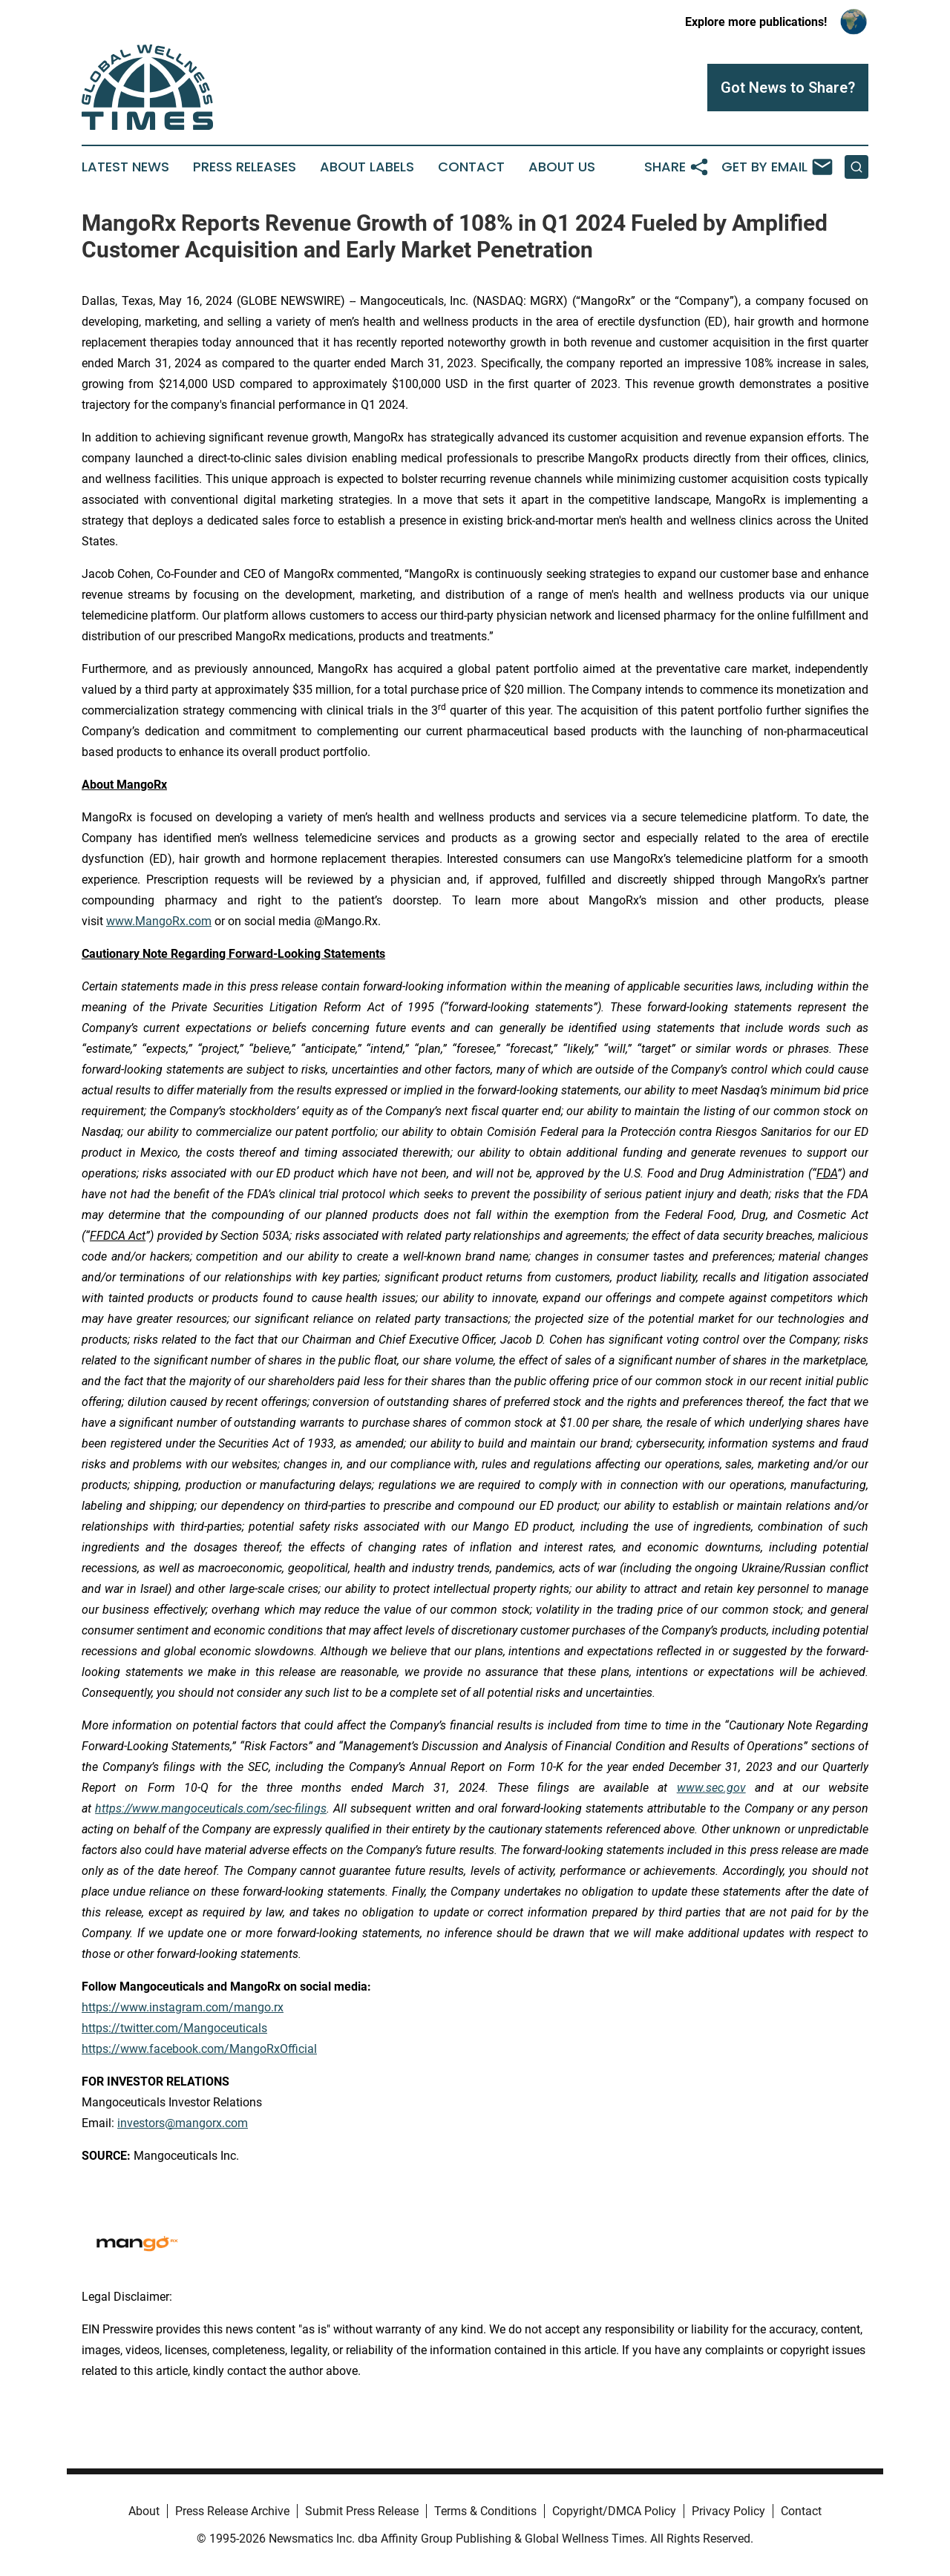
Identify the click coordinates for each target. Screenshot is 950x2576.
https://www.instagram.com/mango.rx (183, 2007)
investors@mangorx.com (182, 2123)
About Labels (367, 167)
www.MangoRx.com (159, 921)
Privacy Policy (728, 2511)
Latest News (125, 167)
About (144, 2511)
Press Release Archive (232, 2511)
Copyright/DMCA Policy (614, 2511)
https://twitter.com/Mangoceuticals (174, 2028)
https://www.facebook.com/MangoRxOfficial (199, 2049)
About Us (561, 167)
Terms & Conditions (485, 2511)
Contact (471, 167)
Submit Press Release (362, 2511)
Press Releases (244, 167)
